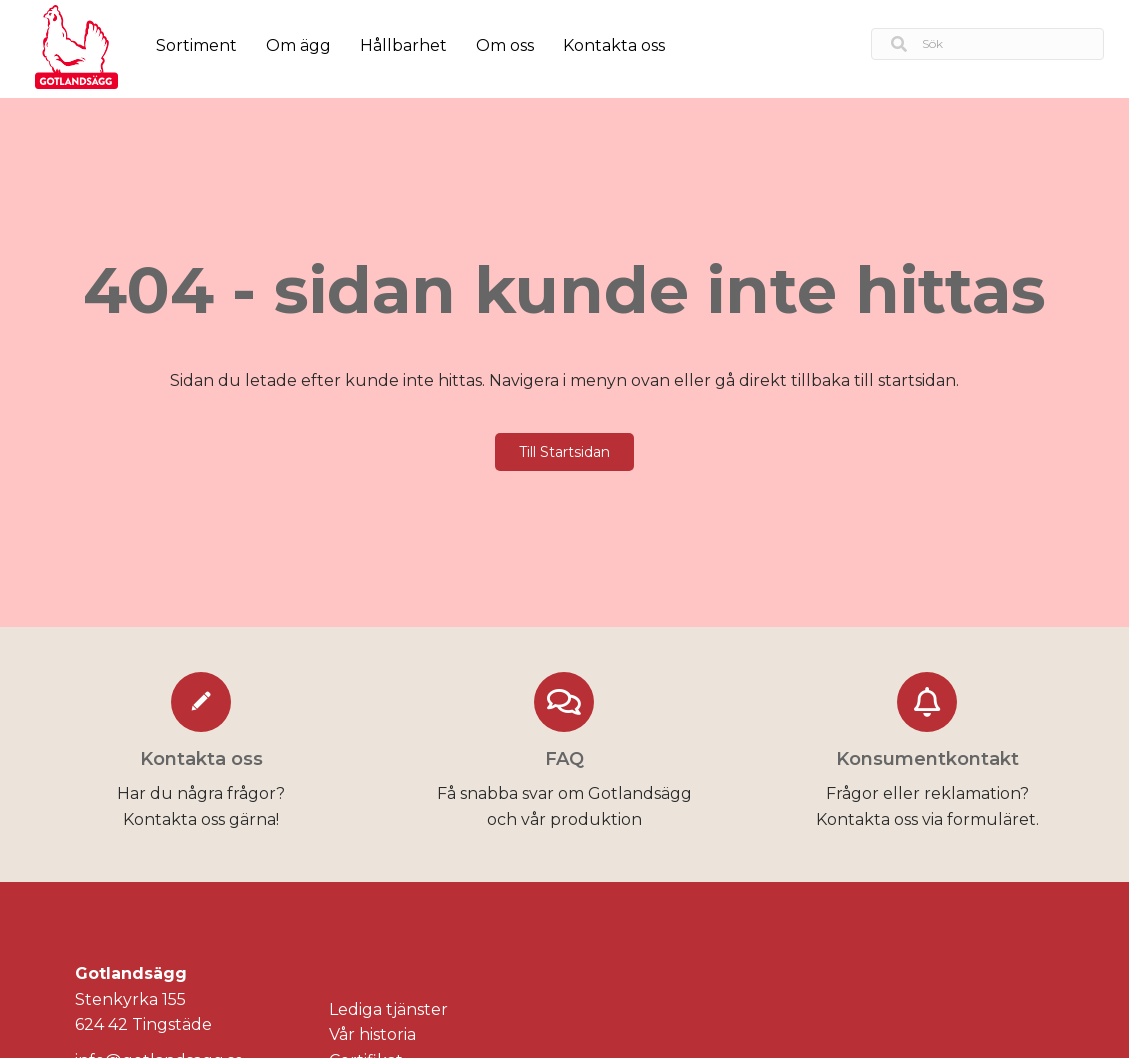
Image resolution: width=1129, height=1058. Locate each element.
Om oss (505, 45)
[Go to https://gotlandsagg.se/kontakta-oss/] (201, 754)
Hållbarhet (403, 45)
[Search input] (987, 44)
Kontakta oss (614, 45)
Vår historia (372, 1034)
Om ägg (298, 45)
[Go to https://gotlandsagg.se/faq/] (564, 754)
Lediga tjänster (388, 1009)
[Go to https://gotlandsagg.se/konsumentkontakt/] (927, 754)
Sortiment (196, 45)
